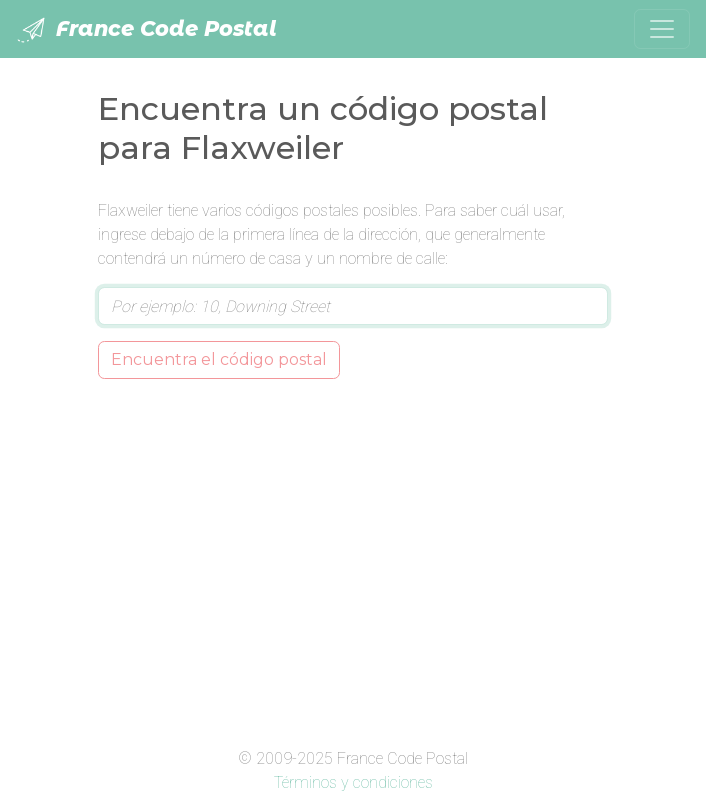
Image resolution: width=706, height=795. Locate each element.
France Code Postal (146, 30)
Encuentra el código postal (219, 359)
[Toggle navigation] (662, 29)
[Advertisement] (353, 559)
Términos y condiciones (353, 782)
